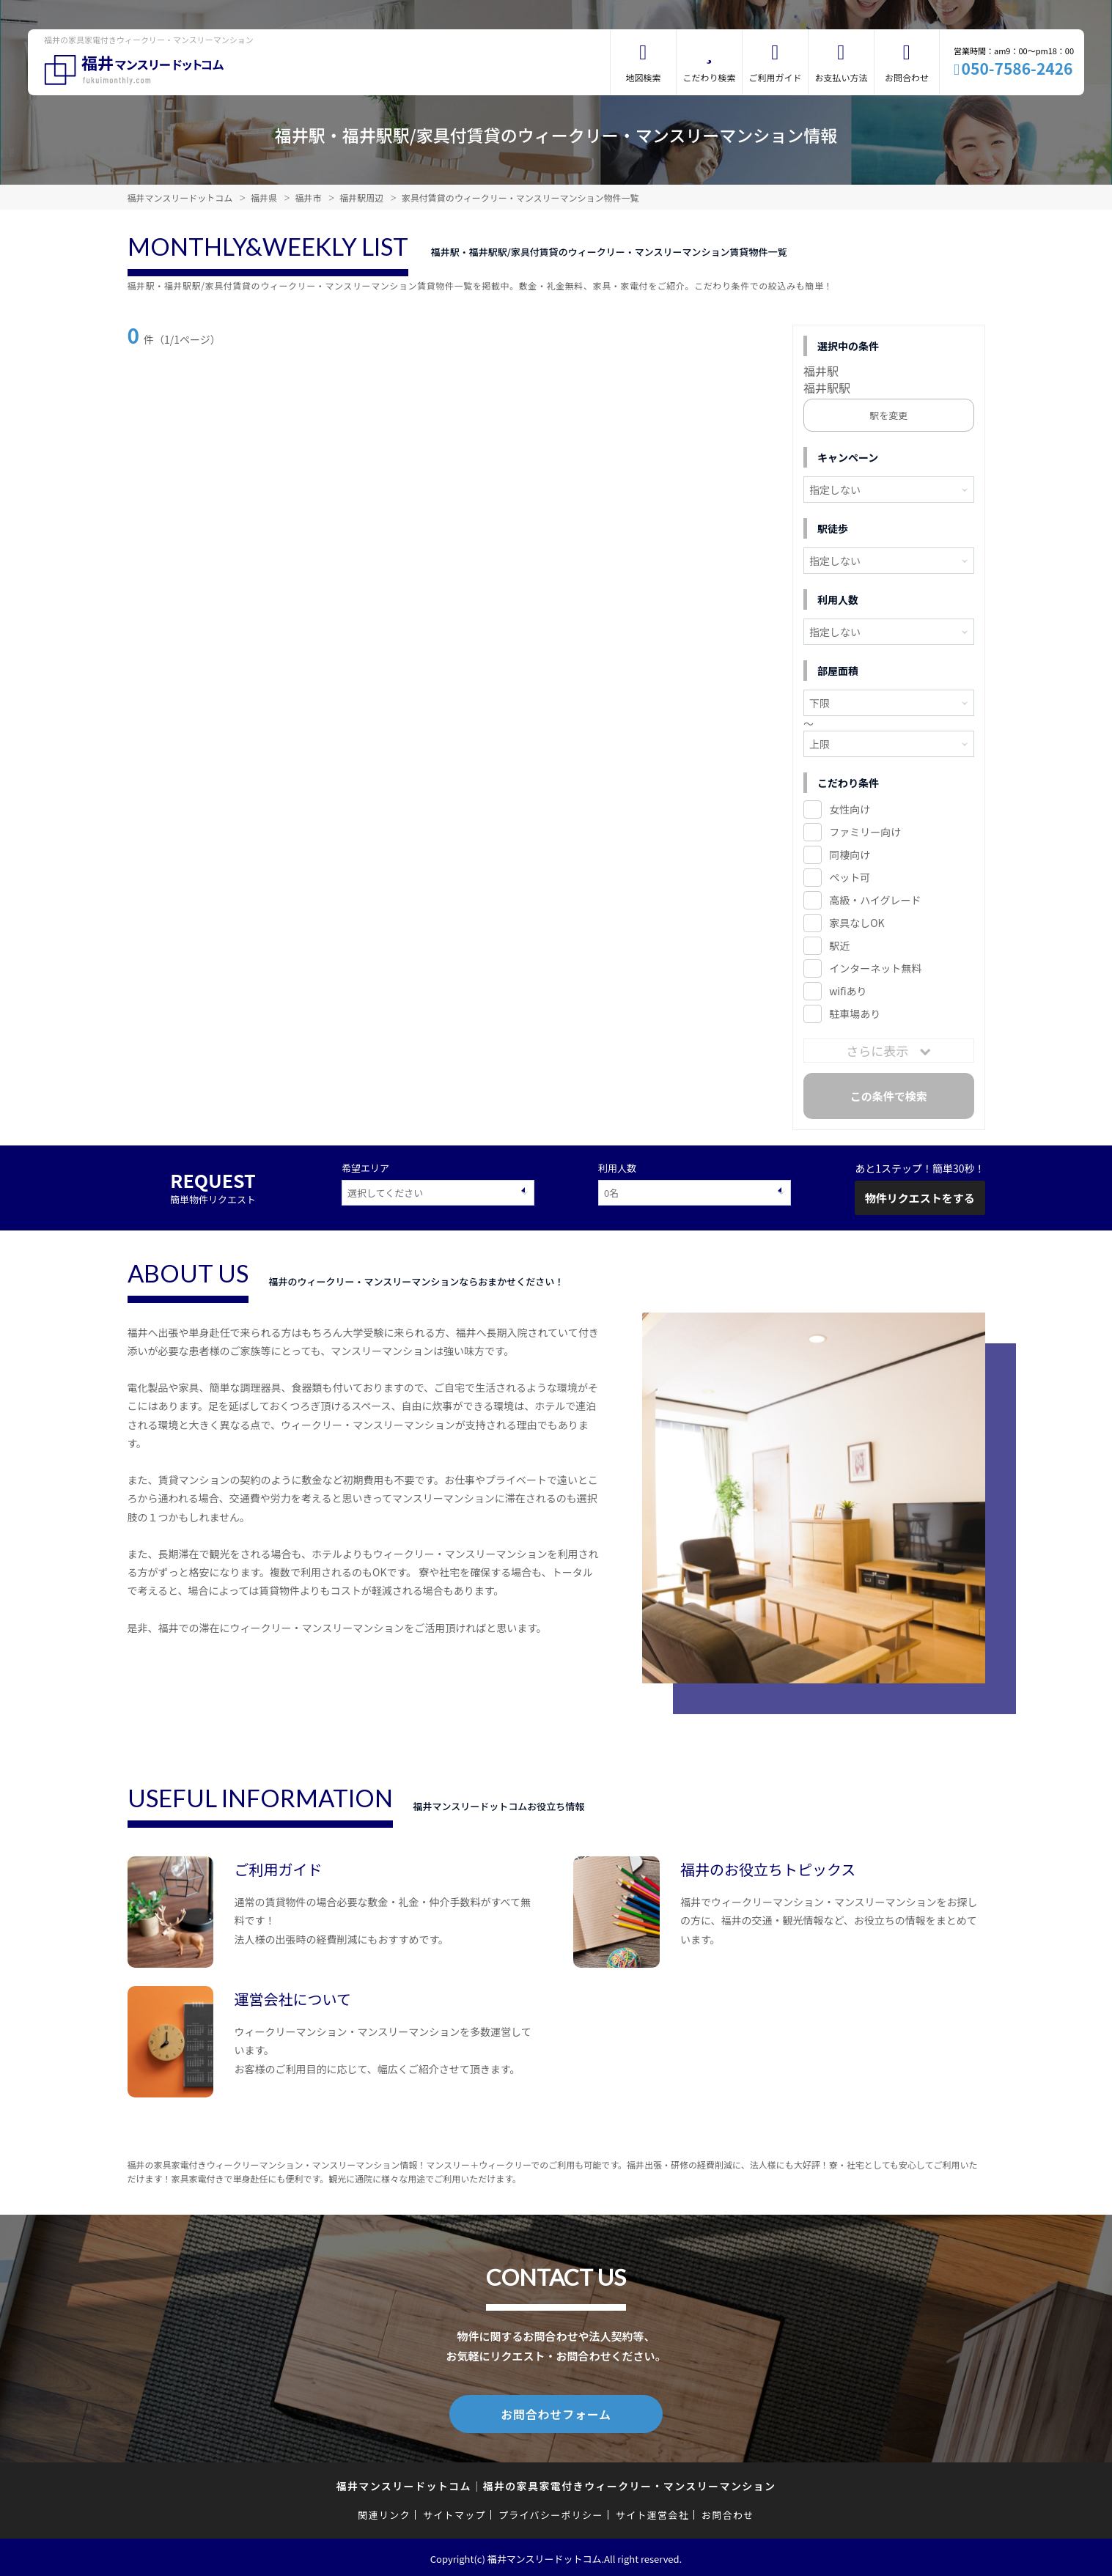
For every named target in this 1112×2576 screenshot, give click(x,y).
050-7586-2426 (1017, 68)
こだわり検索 (708, 77)
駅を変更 (888, 415)
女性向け (849, 809)
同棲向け (849, 854)
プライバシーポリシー (550, 2512)
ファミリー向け (865, 831)
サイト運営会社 (652, 2512)
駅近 (839, 945)
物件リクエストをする (920, 1198)
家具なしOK (856, 922)
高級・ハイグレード (875, 900)
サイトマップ (454, 2512)
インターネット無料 (875, 968)
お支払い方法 (840, 77)
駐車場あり (854, 1013)
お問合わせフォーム (556, 2412)
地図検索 (642, 77)
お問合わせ (907, 77)
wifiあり (847, 990)
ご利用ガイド (774, 77)
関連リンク (384, 2512)
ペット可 (849, 877)
